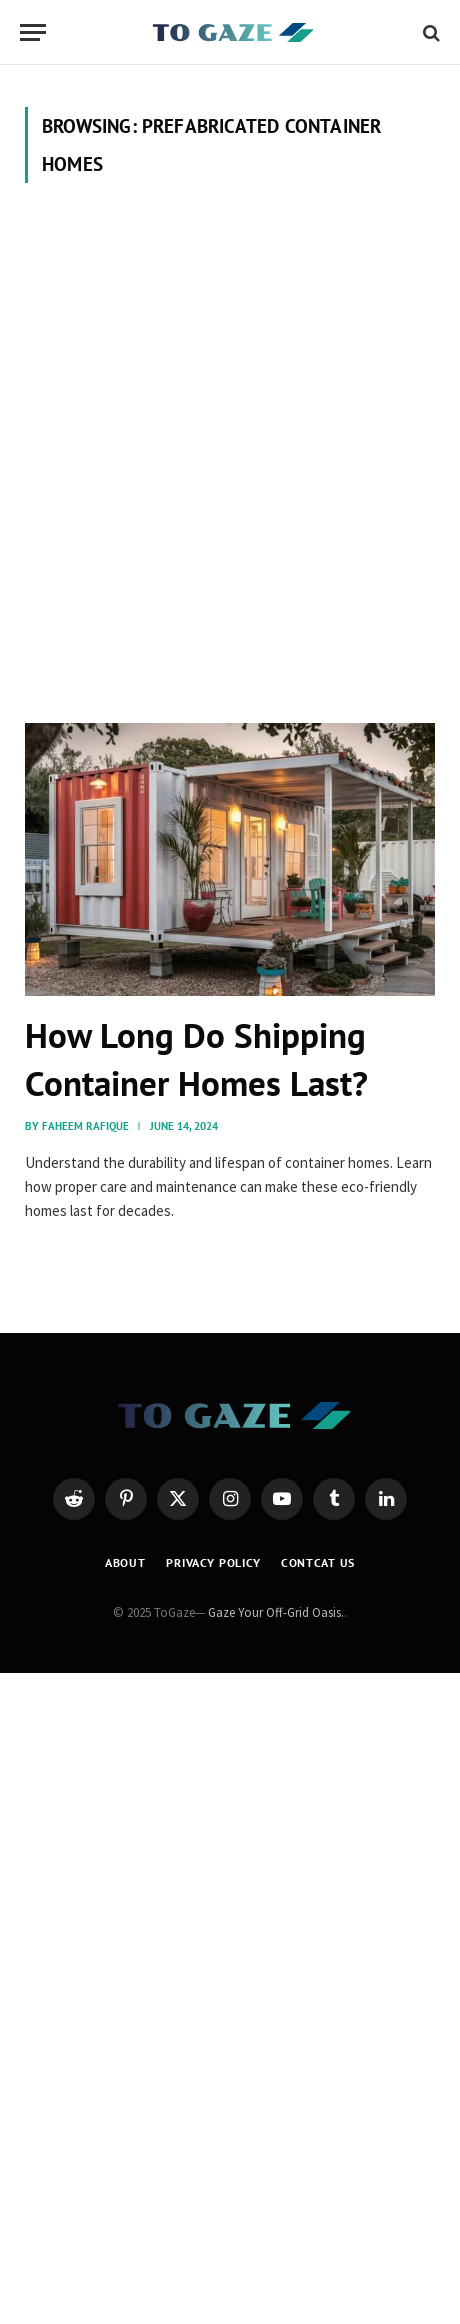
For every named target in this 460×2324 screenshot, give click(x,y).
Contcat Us (318, 1562)
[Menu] (33, 32)
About (125, 1562)
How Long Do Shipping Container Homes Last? (196, 1059)
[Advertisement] (230, 453)
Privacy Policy (213, 1562)
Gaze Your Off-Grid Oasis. (276, 1612)
